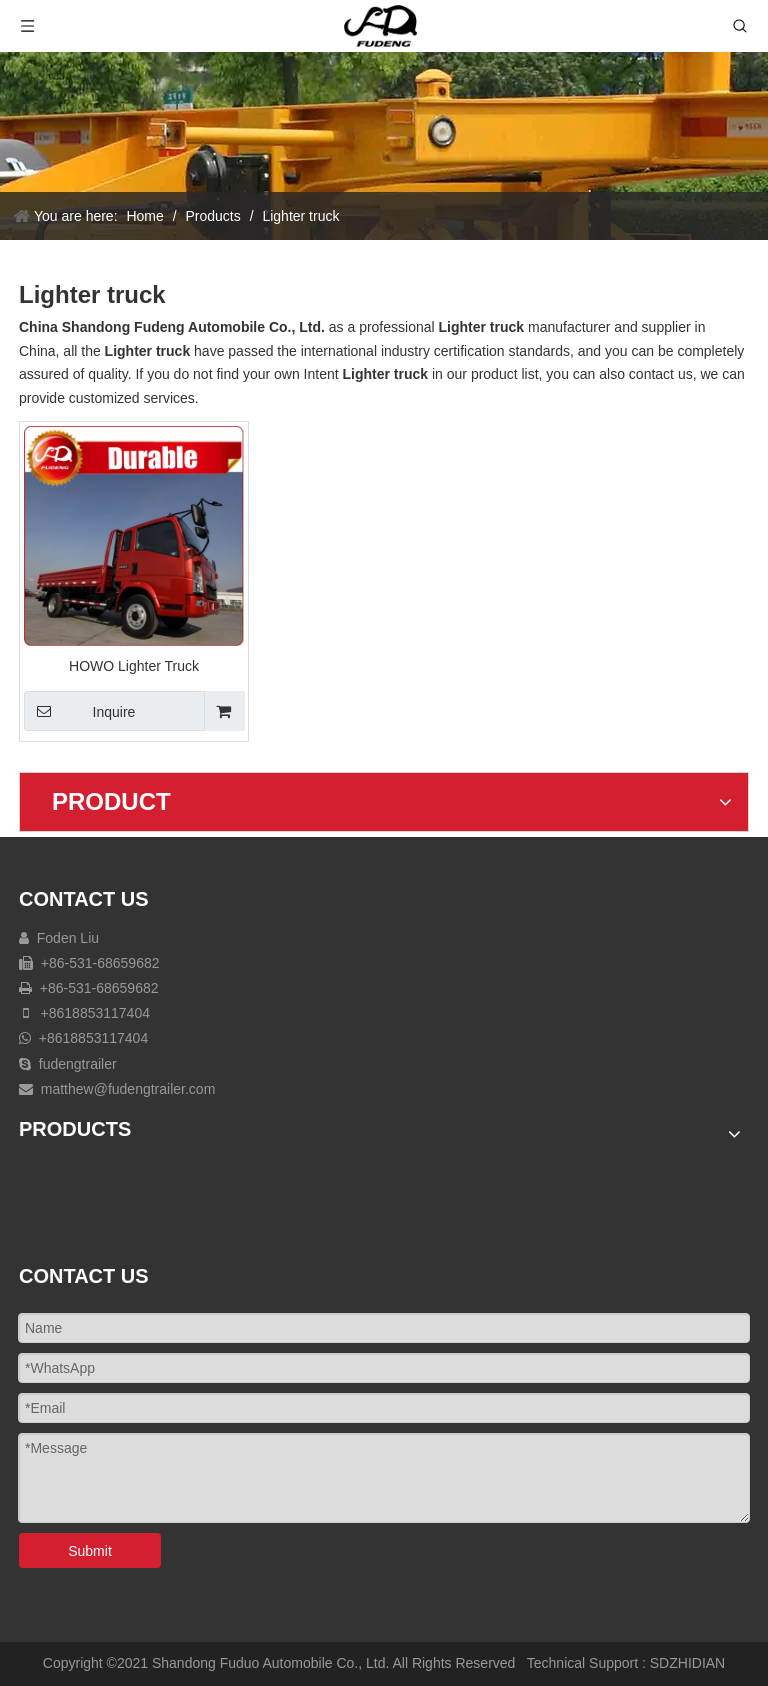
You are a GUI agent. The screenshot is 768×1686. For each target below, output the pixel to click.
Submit (90, 1551)
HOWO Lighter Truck (134, 666)
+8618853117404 (93, 1013)
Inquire (79, 711)
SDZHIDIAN (687, 1663)
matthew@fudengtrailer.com (128, 1089)
